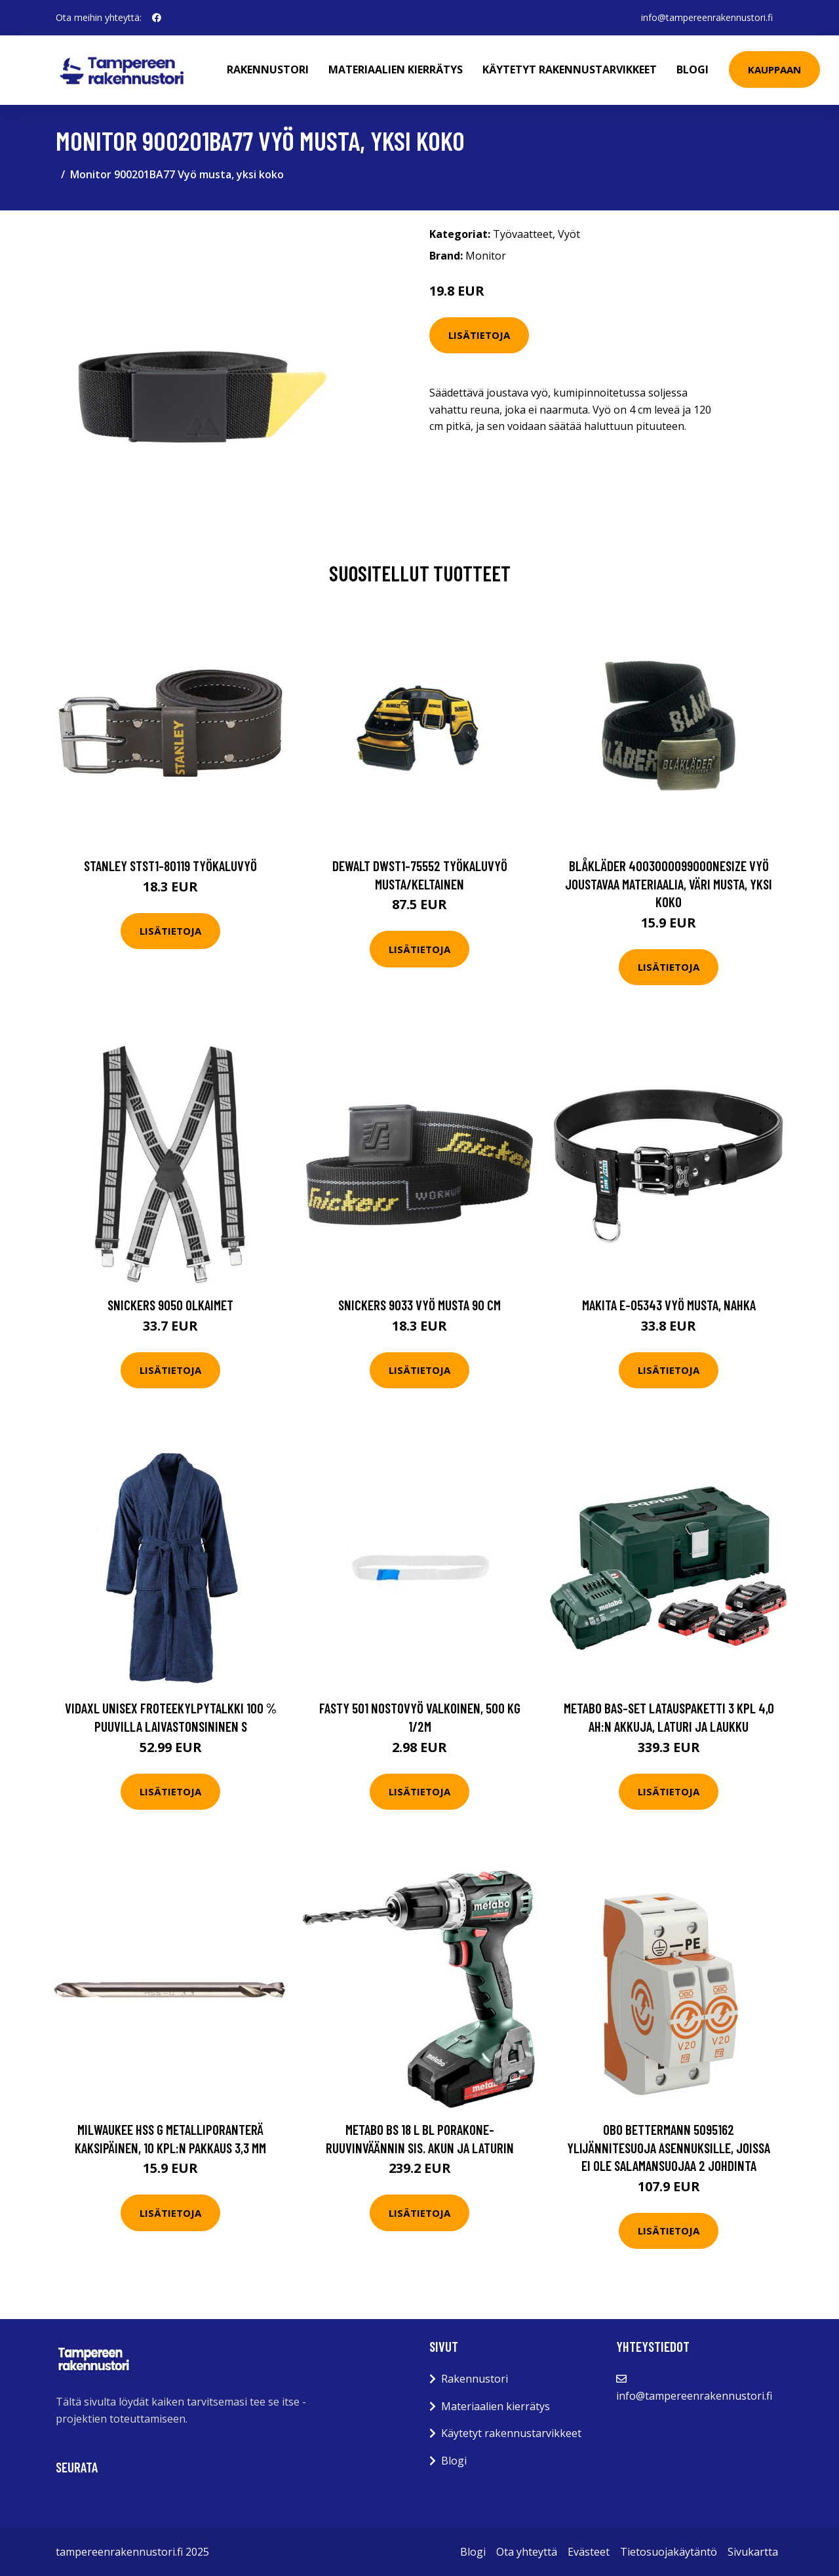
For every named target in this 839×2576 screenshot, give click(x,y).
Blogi (692, 69)
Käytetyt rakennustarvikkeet (569, 69)
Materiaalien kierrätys (395, 69)
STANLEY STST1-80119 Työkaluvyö (170, 865)
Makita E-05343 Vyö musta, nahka (669, 1305)
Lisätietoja (479, 335)
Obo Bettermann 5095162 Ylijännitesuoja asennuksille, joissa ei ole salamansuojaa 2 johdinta (668, 2147)
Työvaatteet (523, 234)
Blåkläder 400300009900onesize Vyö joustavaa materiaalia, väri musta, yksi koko (668, 883)
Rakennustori (268, 69)
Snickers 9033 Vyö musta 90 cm (419, 1305)
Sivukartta (753, 2552)
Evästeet (589, 2552)
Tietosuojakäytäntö (668, 2552)
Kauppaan (774, 69)
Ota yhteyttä (526, 2552)
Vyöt (569, 234)
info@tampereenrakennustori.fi (707, 17)
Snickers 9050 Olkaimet (170, 1305)
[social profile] (156, 17)
